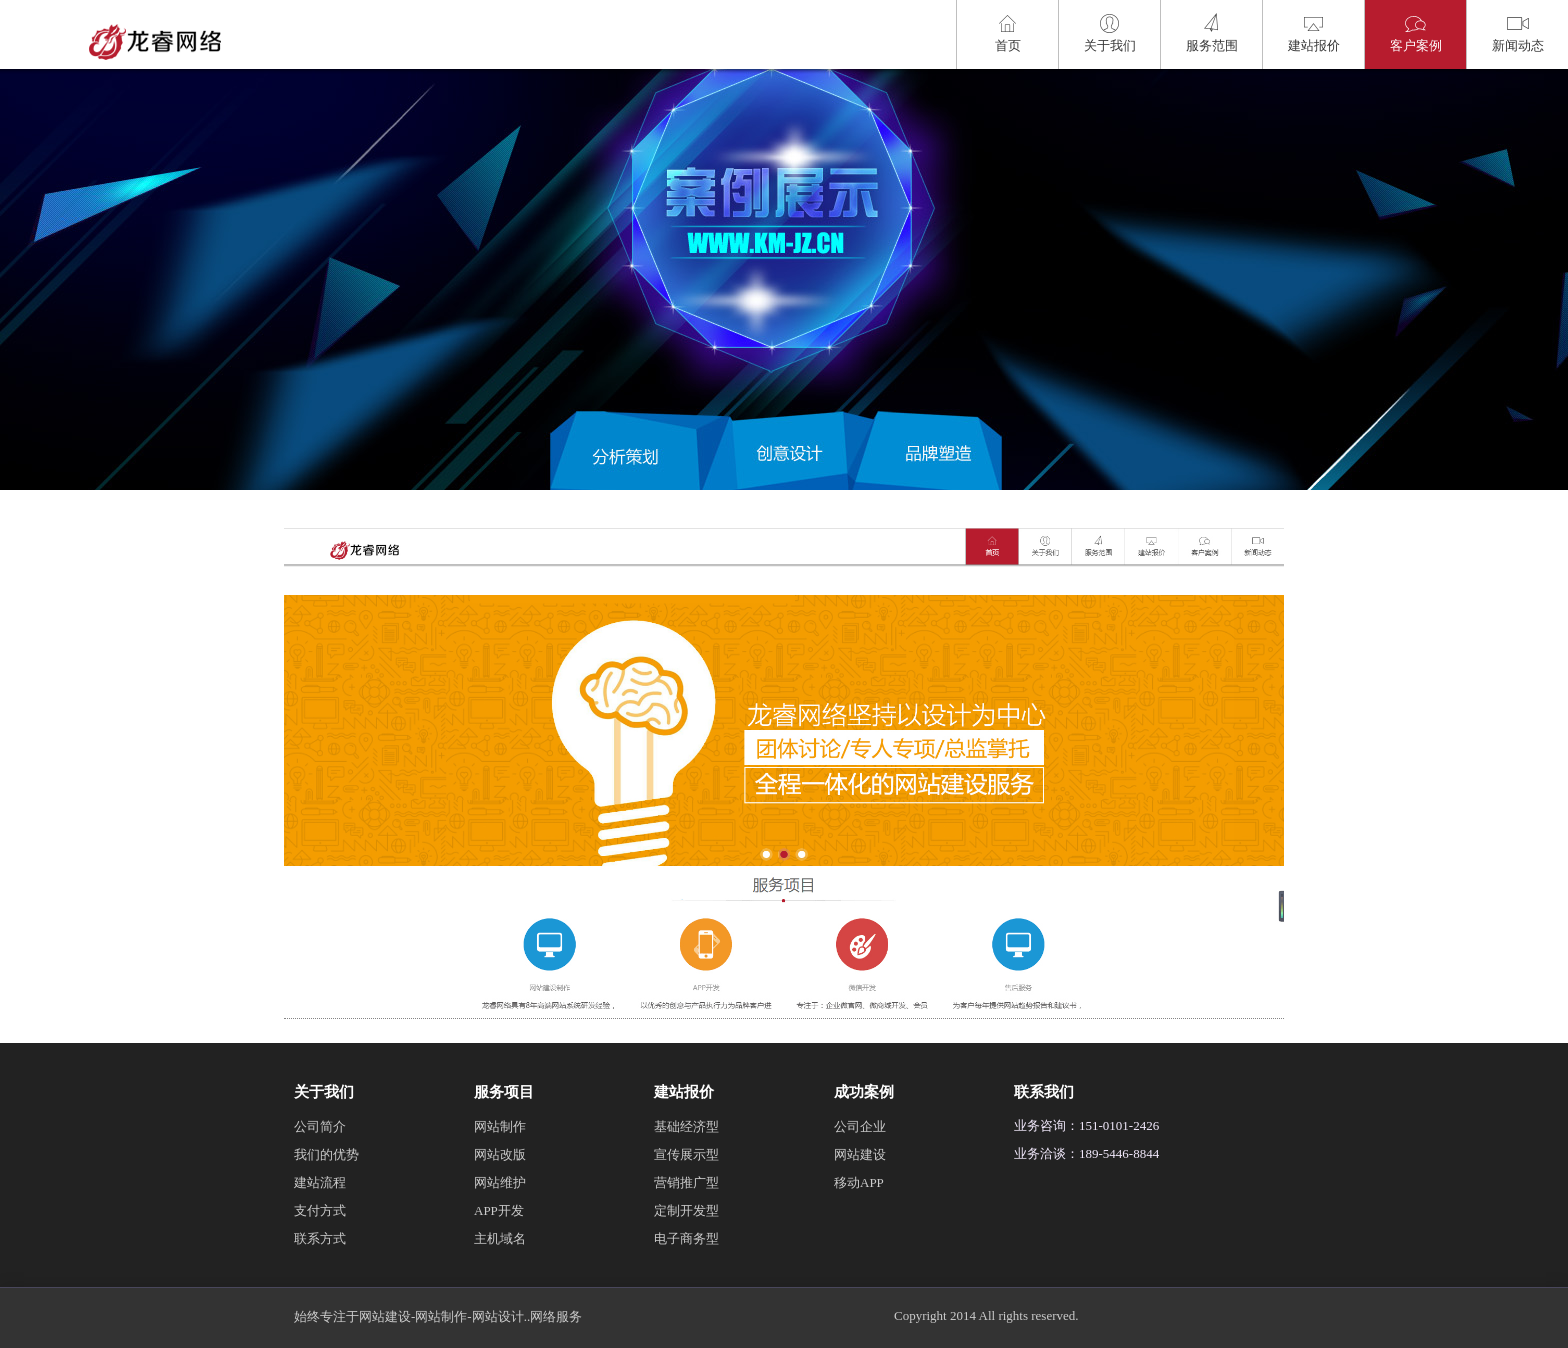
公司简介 (320, 1126)
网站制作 (500, 1126)
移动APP (859, 1182)
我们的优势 (326, 1154)
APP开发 (499, 1210)
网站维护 (500, 1182)
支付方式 (320, 1210)
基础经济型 (686, 1126)
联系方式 (320, 1238)
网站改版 (500, 1154)
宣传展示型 (686, 1154)
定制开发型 (686, 1210)
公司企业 (860, 1126)
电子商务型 (686, 1238)
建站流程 (320, 1182)
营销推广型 (686, 1182)
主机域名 (500, 1238)
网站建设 (860, 1154)
